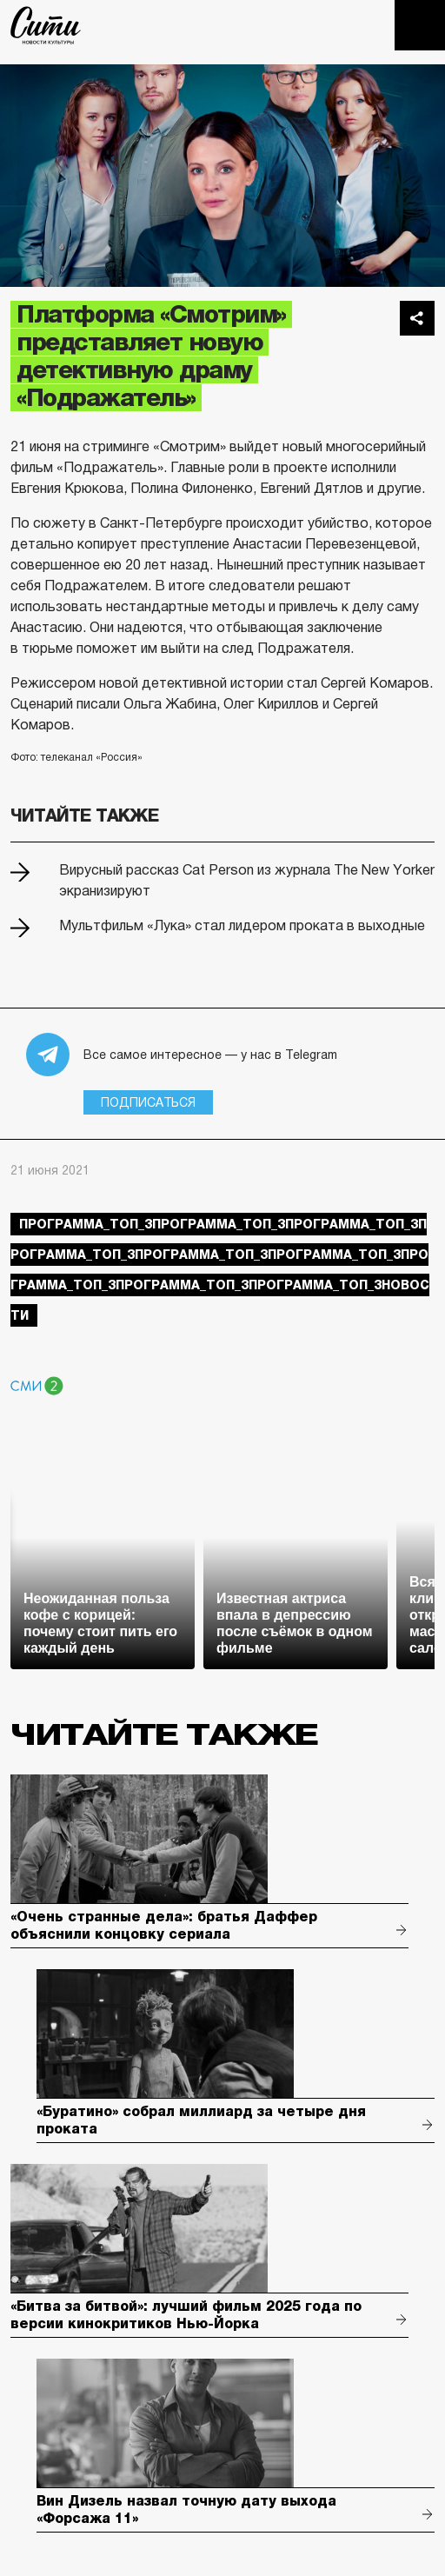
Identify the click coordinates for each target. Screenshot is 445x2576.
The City (45, 25)
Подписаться (148, 1102)
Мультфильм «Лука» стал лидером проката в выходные (242, 925)
